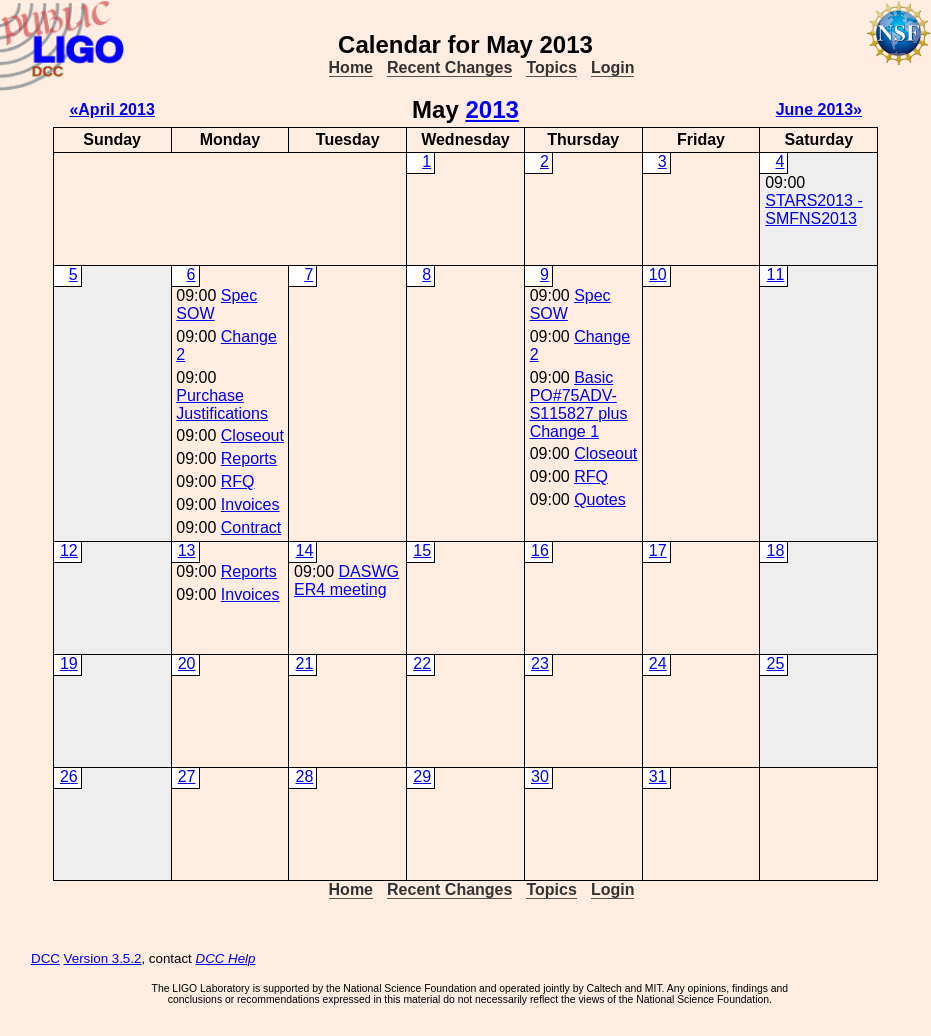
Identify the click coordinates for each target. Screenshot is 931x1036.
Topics (551, 67)
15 (422, 550)
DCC (45, 958)
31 (658, 776)
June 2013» (819, 109)
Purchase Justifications (222, 404)
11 (776, 274)
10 (658, 274)
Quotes (600, 499)
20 (187, 663)
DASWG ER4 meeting (346, 580)
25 (776, 663)
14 (304, 550)
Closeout (252, 435)
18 (776, 550)
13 (187, 550)
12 (69, 550)
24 (658, 663)
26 (69, 776)
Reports (249, 458)
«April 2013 (111, 109)
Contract (251, 527)
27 (187, 776)
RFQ (238, 481)
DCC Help (226, 958)
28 (304, 776)
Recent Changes (449, 67)
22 (422, 663)
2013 (491, 109)
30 (540, 776)
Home (351, 67)
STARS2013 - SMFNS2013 (814, 209)
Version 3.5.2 (103, 958)
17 (658, 550)
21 (304, 663)
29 (422, 776)
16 (540, 550)
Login (613, 67)
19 (69, 663)
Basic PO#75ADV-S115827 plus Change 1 (579, 404)
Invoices (250, 504)
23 (540, 663)
